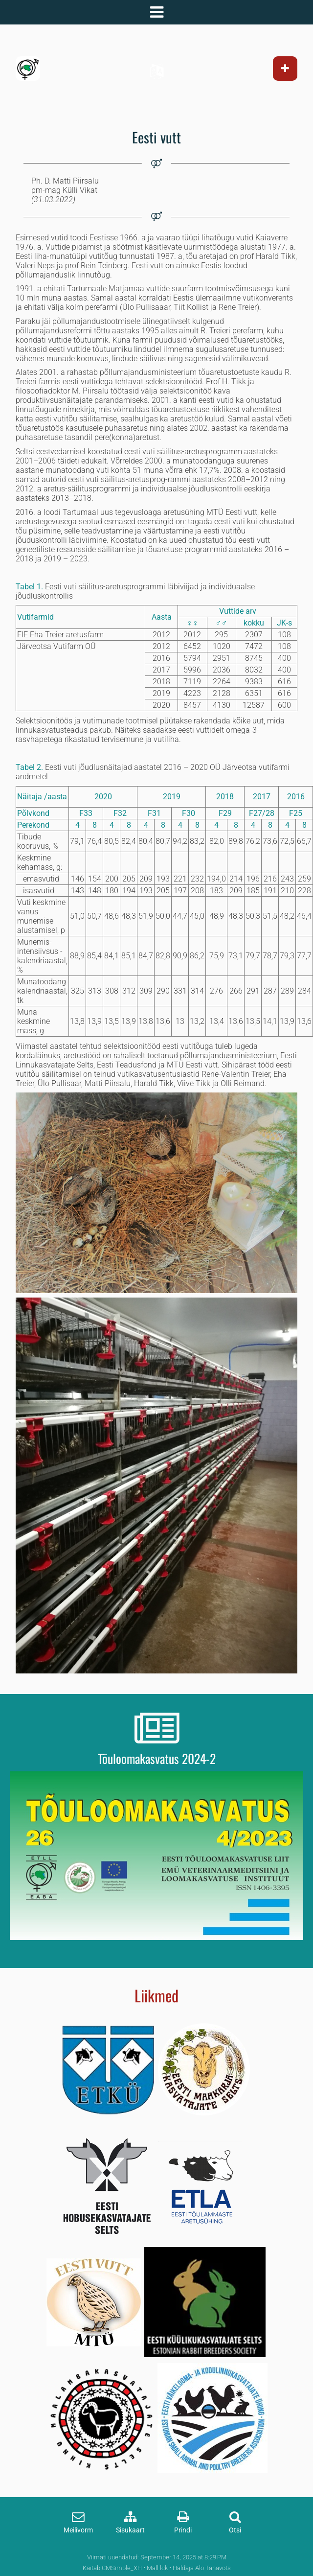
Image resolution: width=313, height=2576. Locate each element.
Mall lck (157, 2568)
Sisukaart (130, 2530)
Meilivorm (78, 2530)
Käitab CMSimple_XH (112, 2568)
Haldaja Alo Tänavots (202, 2568)
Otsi (235, 2530)
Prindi (183, 2530)
